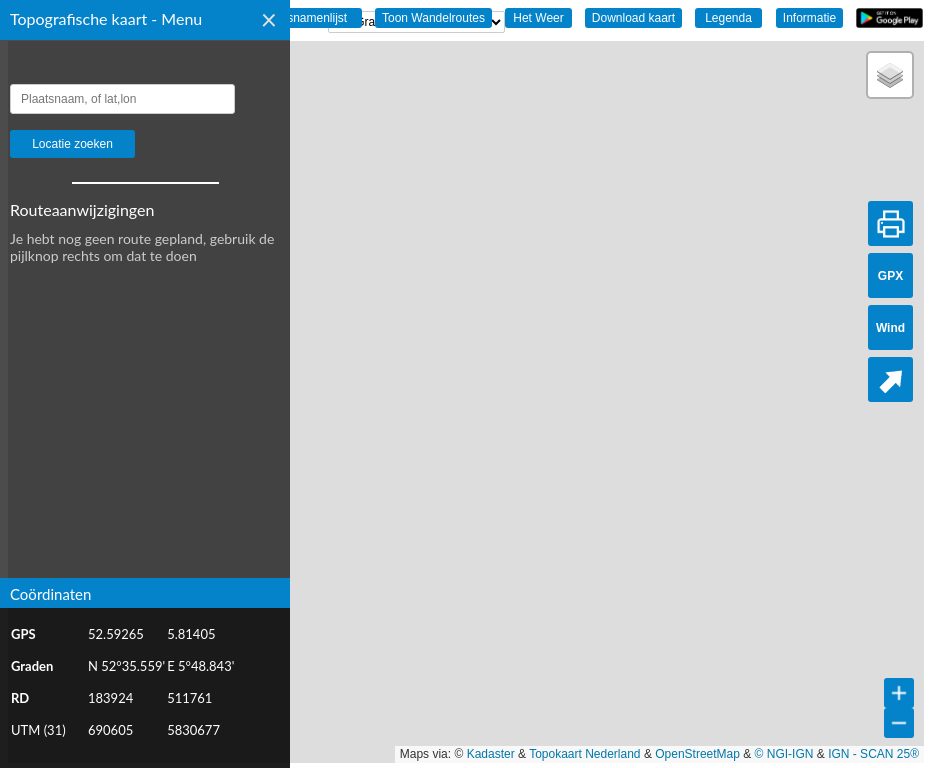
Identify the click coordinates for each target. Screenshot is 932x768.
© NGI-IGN (784, 754)
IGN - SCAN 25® (873, 754)
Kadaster (491, 754)
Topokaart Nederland (584, 754)
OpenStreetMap (697, 754)
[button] (890, 75)
